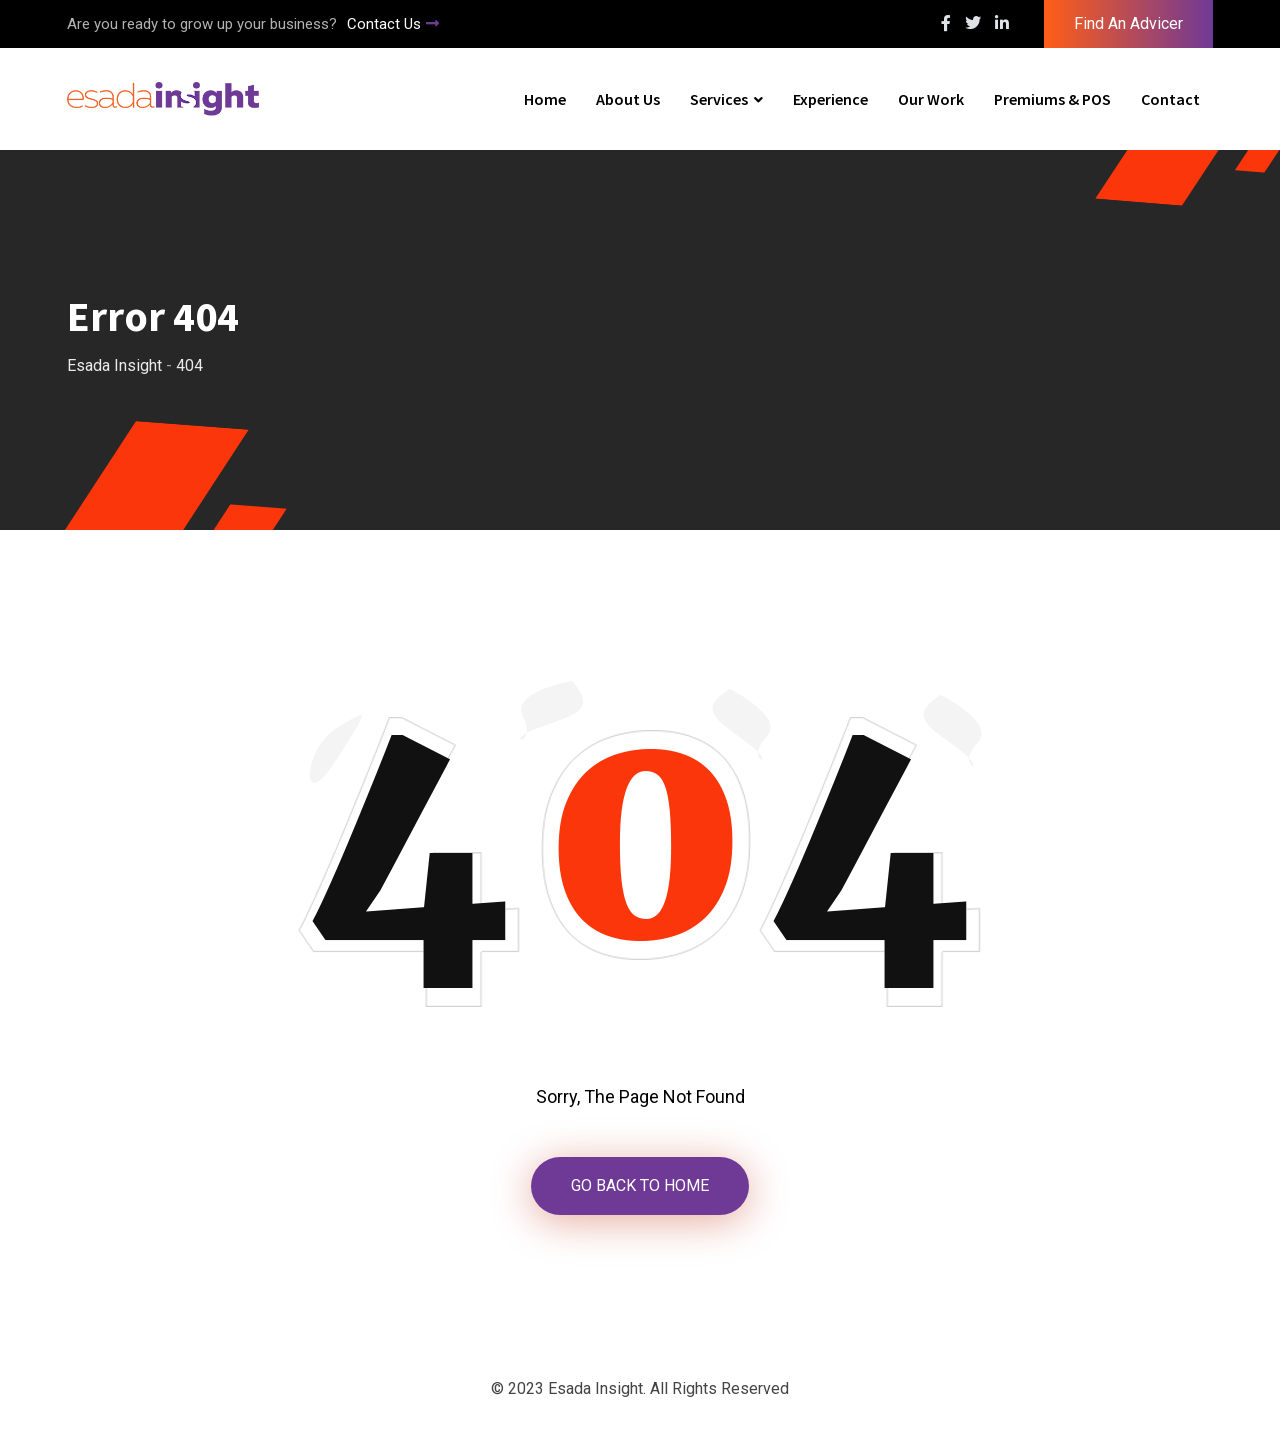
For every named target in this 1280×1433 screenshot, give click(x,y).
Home (545, 99)
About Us (628, 99)
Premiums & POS (1052, 99)
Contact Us (393, 24)
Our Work (931, 99)
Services (719, 99)
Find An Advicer (1128, 23)
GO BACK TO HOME (640, 1185)
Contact (1170, 99)
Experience (830, 99)
